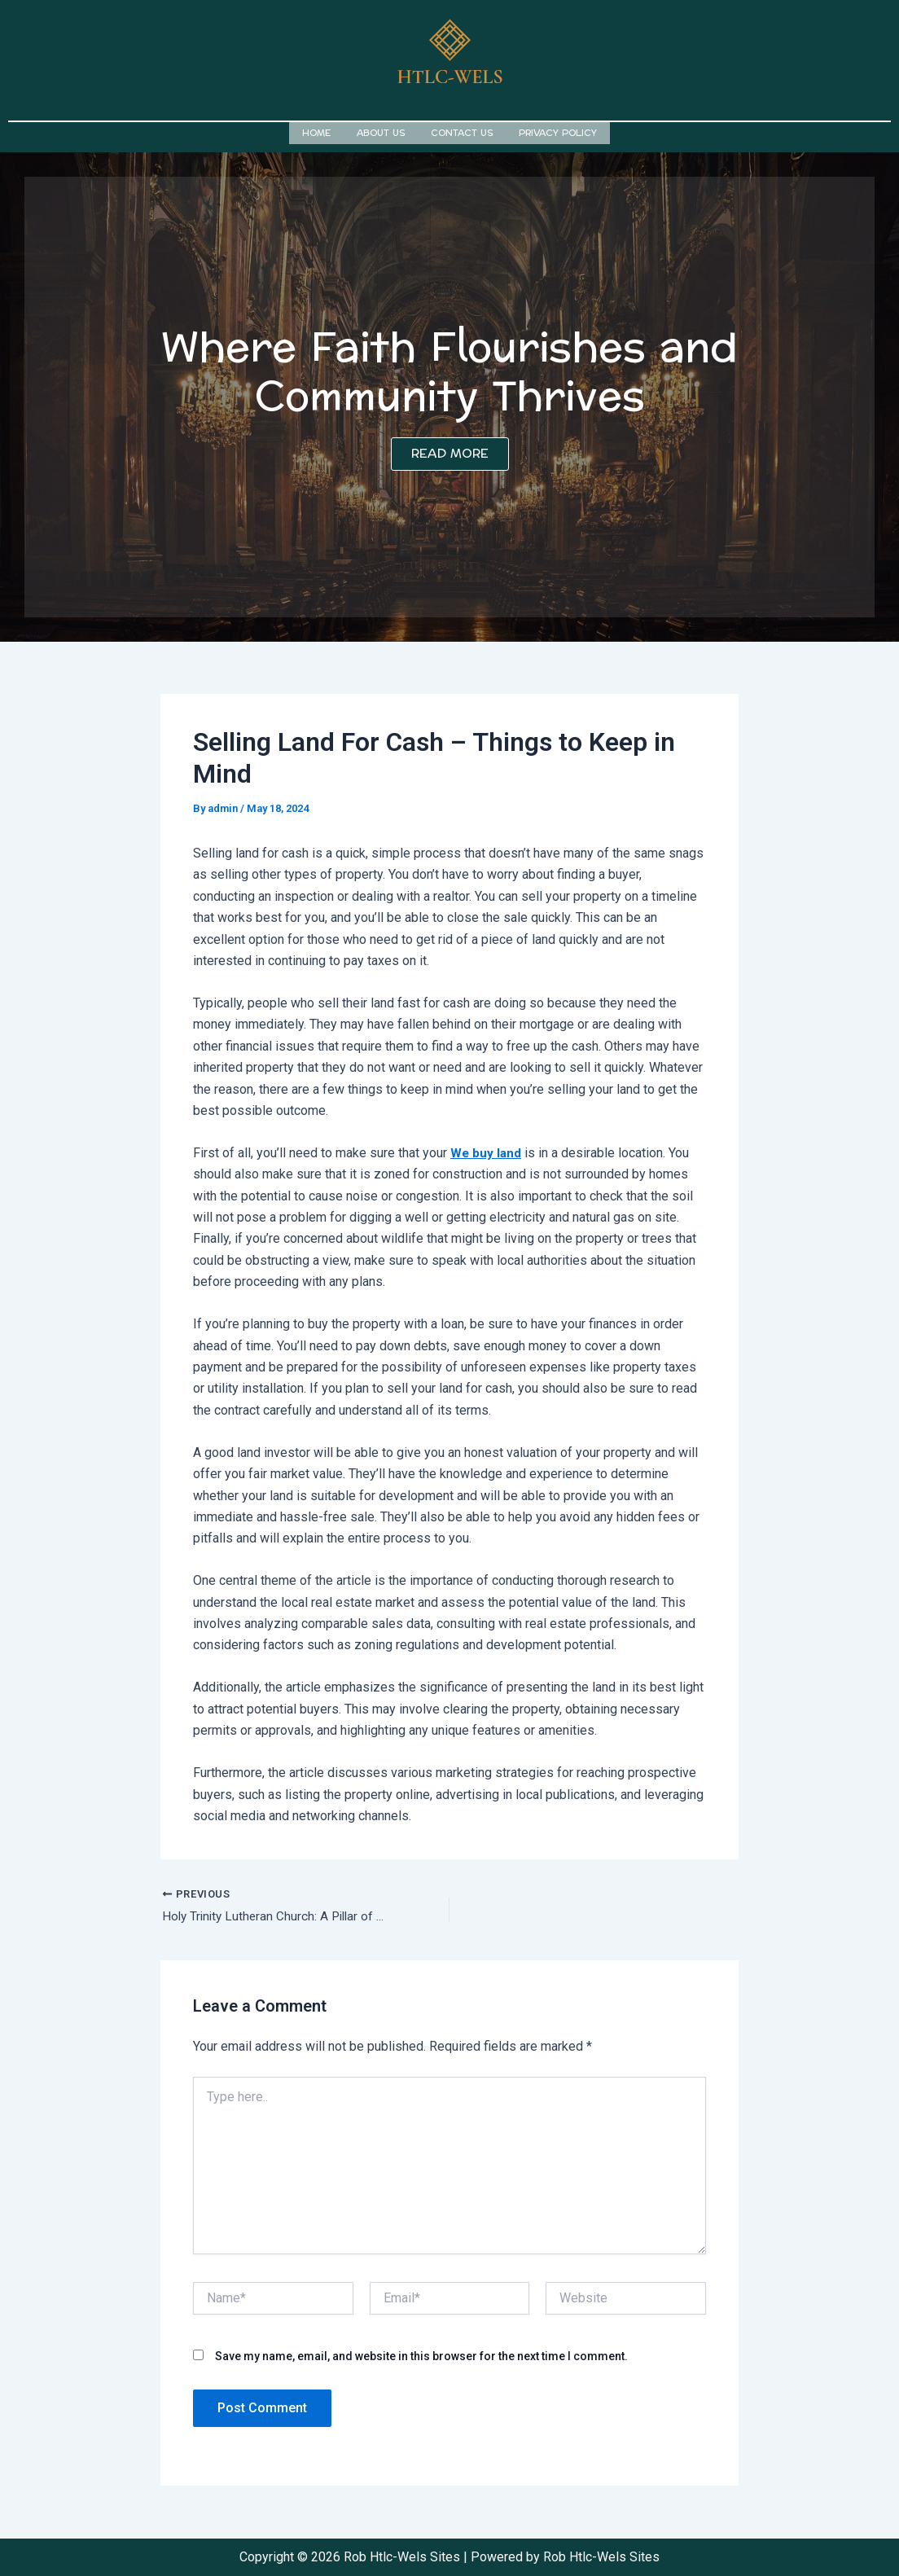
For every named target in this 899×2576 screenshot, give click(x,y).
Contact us (462, 131)
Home (316, 131)
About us (381, 131)
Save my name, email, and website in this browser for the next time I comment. (421, 2355)
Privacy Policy (558, 131)
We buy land (486, 1150)
